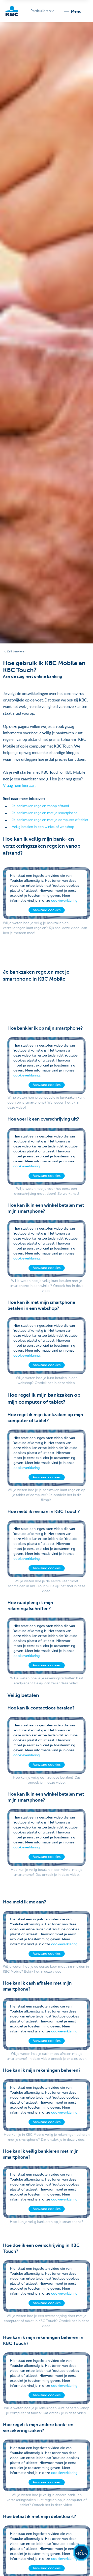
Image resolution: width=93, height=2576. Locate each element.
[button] (72, 11)
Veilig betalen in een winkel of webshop (43, 827)
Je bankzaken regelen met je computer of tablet (50, 820)
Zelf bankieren (16, 651)
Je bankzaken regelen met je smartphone (44, 813)
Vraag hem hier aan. (19, 785)
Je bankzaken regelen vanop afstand (40, 806)
